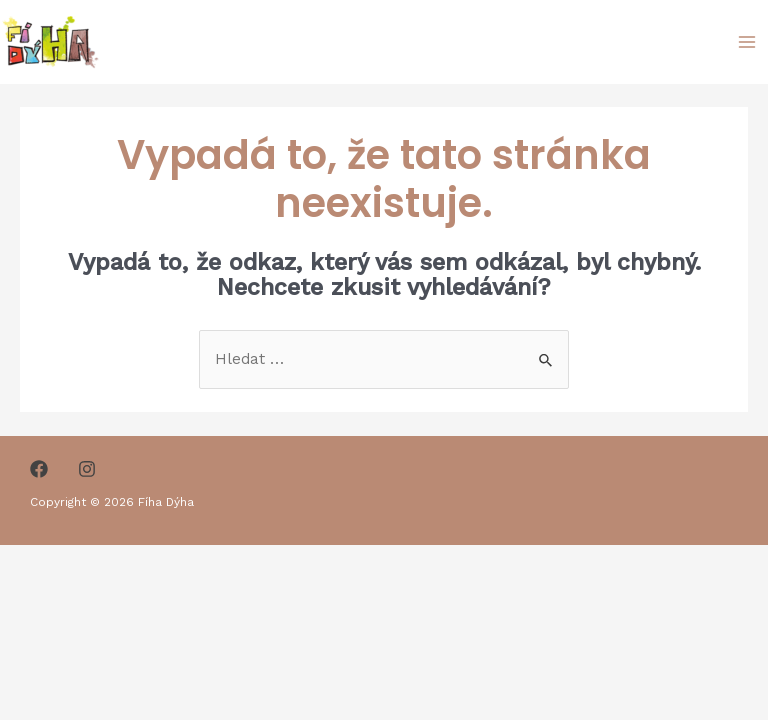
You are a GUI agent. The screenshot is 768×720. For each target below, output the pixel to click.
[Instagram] (87, 469)
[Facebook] (39, 469)
